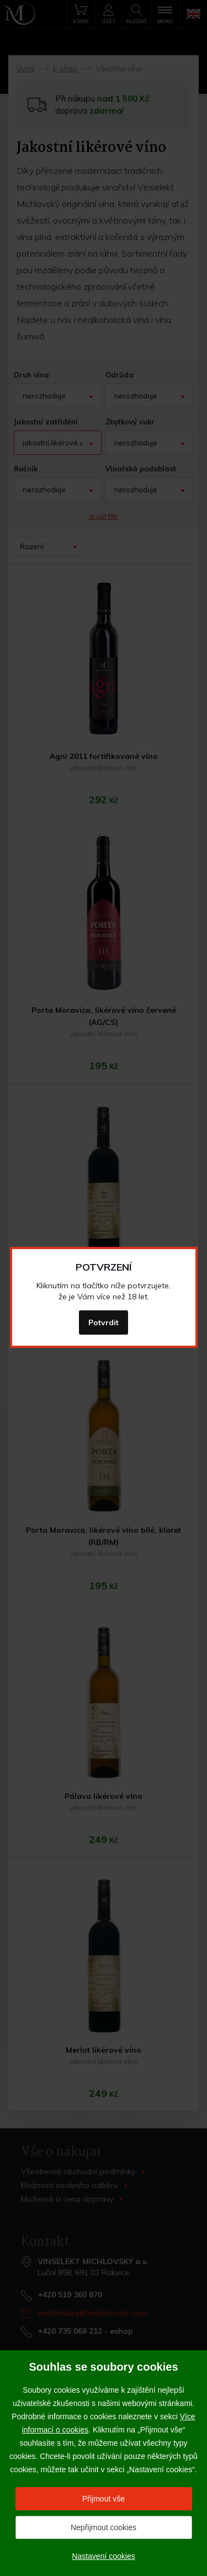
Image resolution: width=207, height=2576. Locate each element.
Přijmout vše (103, 2498)
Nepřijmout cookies (103, 2527)
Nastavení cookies (103, 2556)
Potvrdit (103, 1322)
